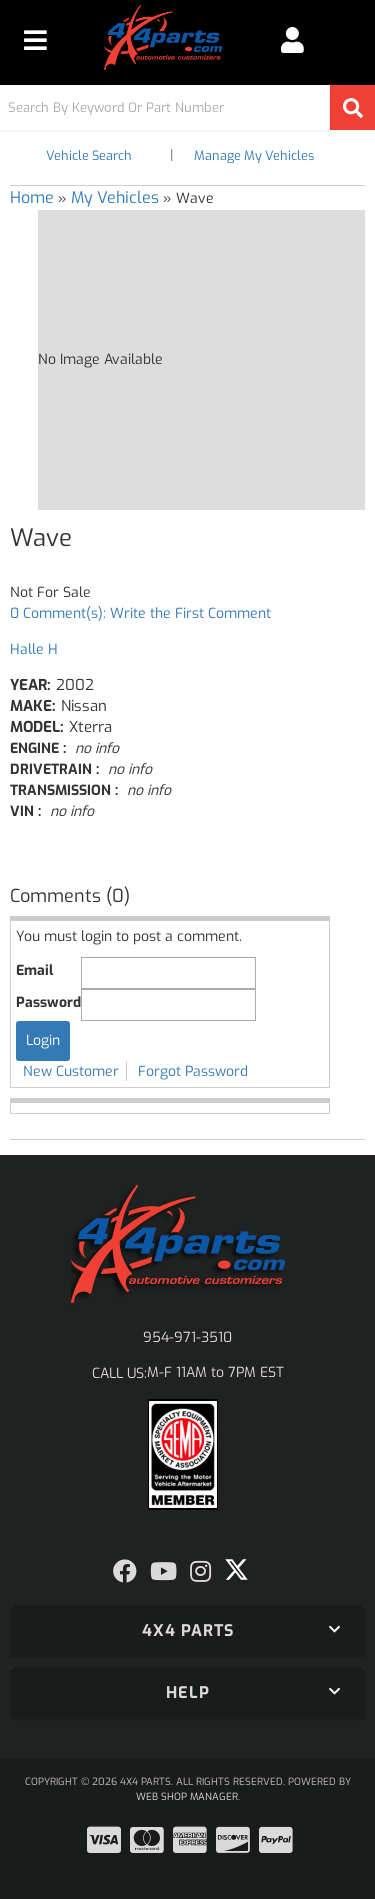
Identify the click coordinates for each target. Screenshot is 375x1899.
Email (34, 970)
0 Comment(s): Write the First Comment (140, 613)
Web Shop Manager (187, 1796)
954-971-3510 (187, 1337)
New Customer (71, 1071)
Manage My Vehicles (254, 155)
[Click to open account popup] (292, 40)
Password (48, 1002)
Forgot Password (193, 1071)
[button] (187, 107)
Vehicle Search (89, 155)
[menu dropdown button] (35, 40)
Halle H (34, 649)
